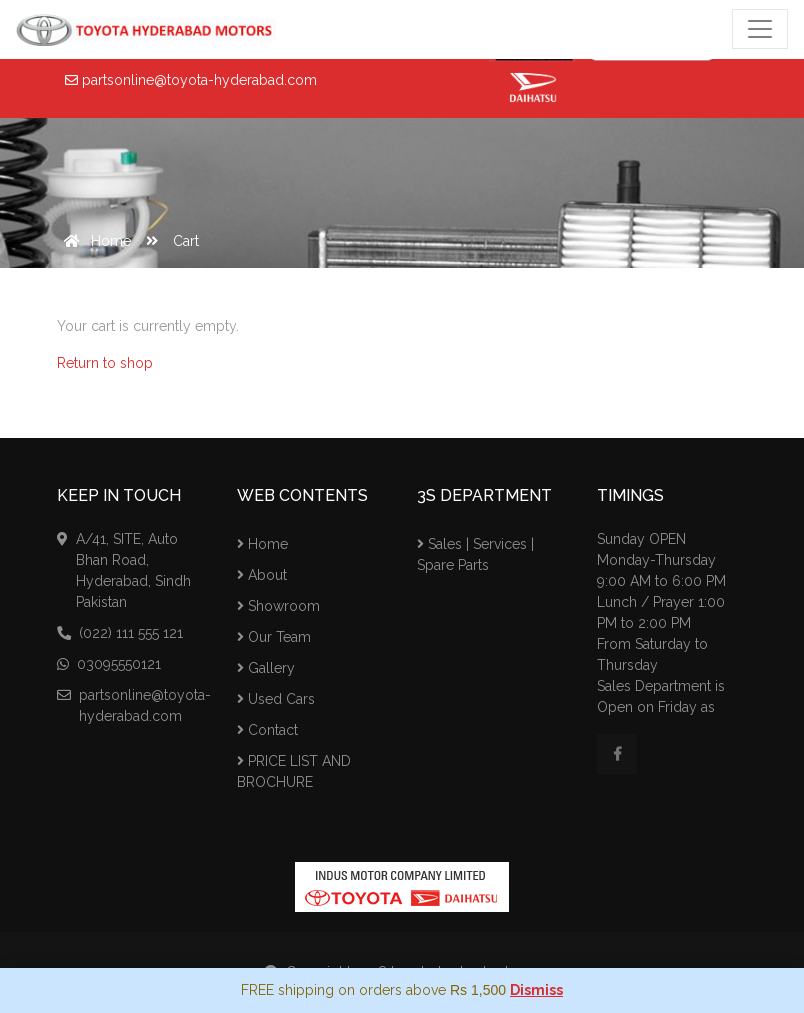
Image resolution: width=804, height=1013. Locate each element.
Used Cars (276, 699)
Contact (267, 730)
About (262, 575)
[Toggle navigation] (760, 29)
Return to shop (105, 363)
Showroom (278, 606)
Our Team (274, 637)
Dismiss (536, 990)
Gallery (266, 668)
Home (94, 241)
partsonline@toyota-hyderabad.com (191, 80)
